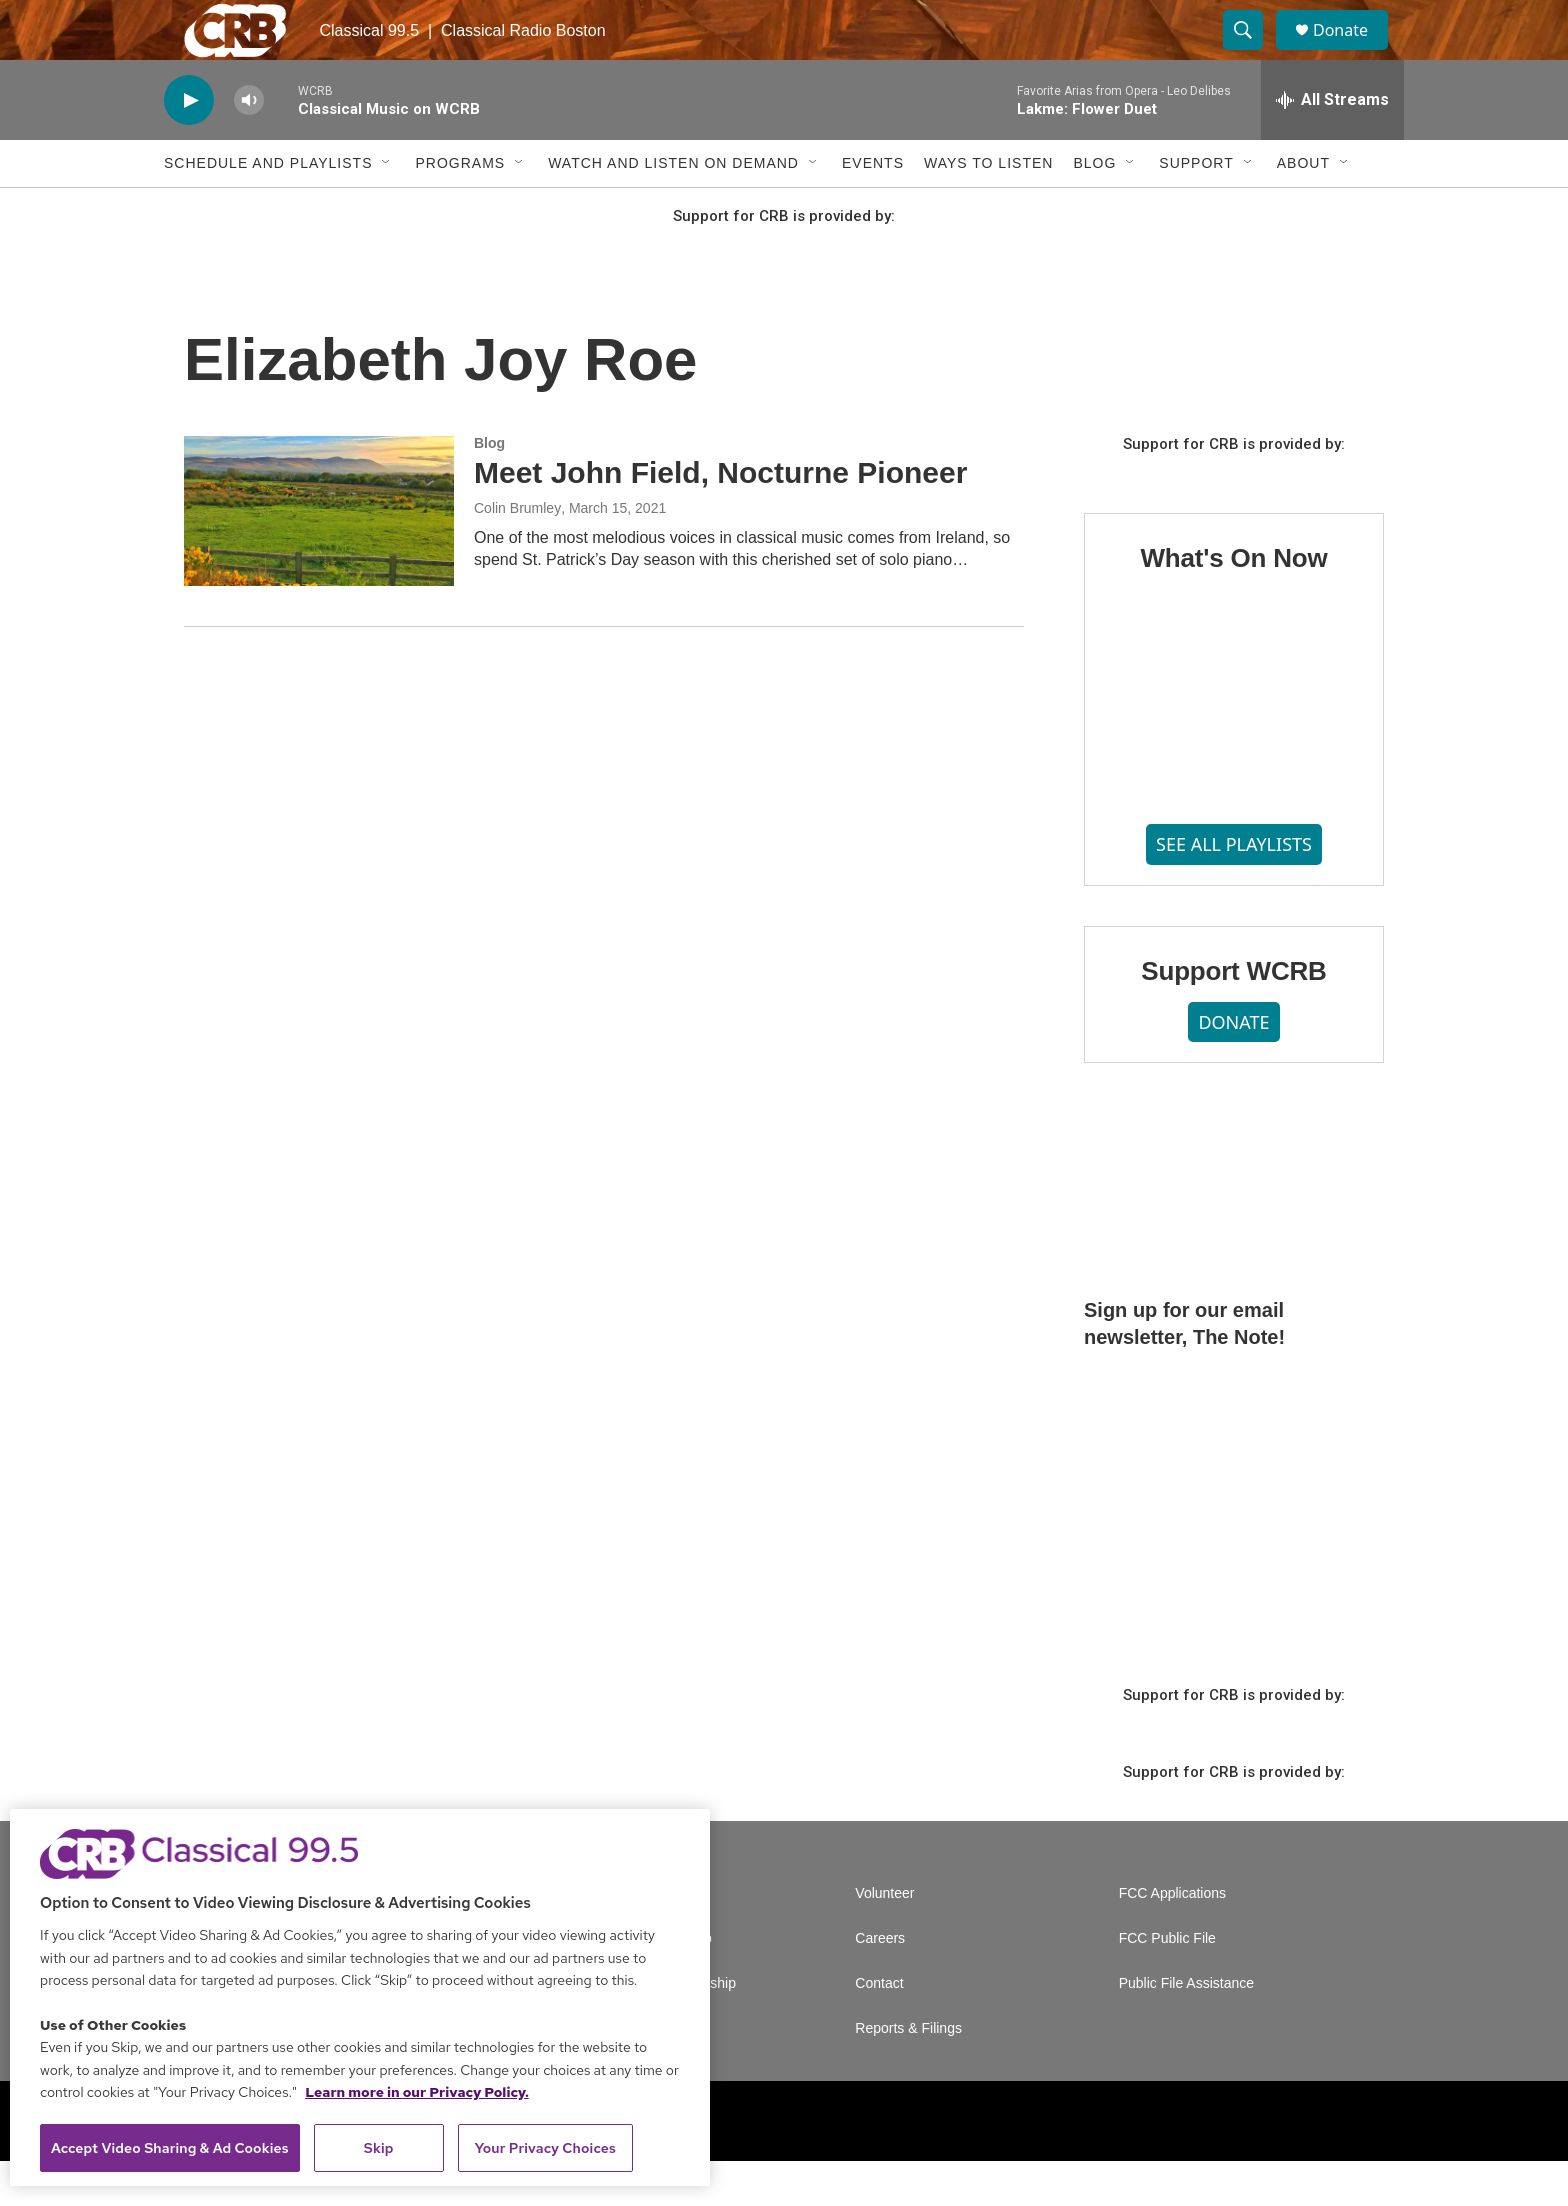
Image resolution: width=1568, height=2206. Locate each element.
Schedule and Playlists (268, 208)
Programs (460, 208)
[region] (360, 1997)
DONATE (1233, 1067)
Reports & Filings (908, 2073)
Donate (1353, 52)
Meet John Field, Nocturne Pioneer (720, 517)
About (1303, 208)
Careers (880, 1983)
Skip (379, 2148)
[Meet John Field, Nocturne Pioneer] (319, 556)
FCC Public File (1167, 1983)
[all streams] (1332, 145)
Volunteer (884, 1938)
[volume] (249, 145)
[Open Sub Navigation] (387, 208)
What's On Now (1233, 603)
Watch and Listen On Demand (673, 208)
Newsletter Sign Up (652, 1983)
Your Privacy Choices (545, 2148)
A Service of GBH (646, 1938)
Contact (879, 2028)
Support (1196, 208)
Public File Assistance (1186, 2028)
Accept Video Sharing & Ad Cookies (170, 2148)
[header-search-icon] (1252, 53)
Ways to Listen (988, 208)
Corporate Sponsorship (664, 2028)
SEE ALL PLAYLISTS (1234, 889)
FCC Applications (1172, 1938)
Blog (1094, 208)
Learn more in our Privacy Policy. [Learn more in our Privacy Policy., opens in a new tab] (417, 2092)
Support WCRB (1233, 1016)
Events (873, 208)
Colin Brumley (517, 553)
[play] (189, 145)
